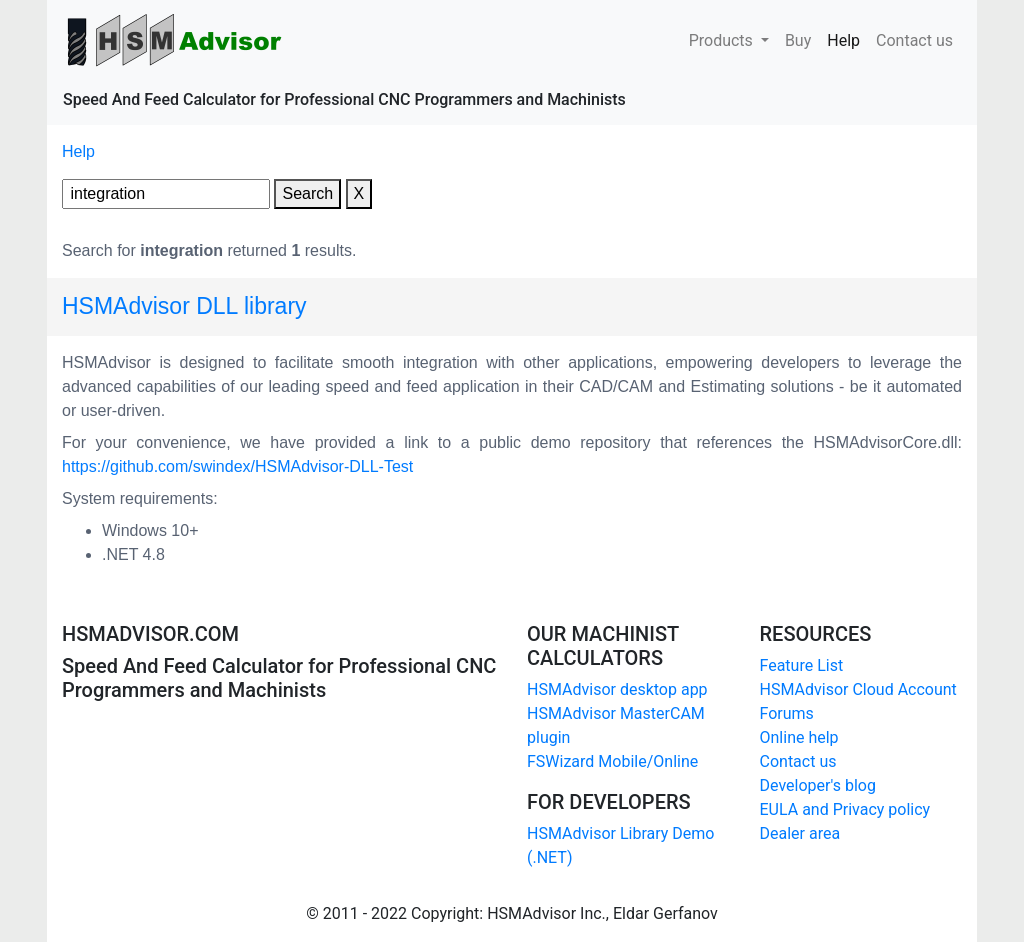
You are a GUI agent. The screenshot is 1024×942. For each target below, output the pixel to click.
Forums (787, 713)
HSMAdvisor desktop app (617, 689)
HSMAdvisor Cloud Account (858, 689)
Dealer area (800, 833)
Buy (798, 39)
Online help (799, 737)
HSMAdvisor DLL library (184, 306)
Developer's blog (818, 785)
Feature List (802, 665)
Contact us (914, 39)
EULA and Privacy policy (845, 809)
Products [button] (723, 40)
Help (847, 39)
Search (307, 193)
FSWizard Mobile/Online (612, 761)
